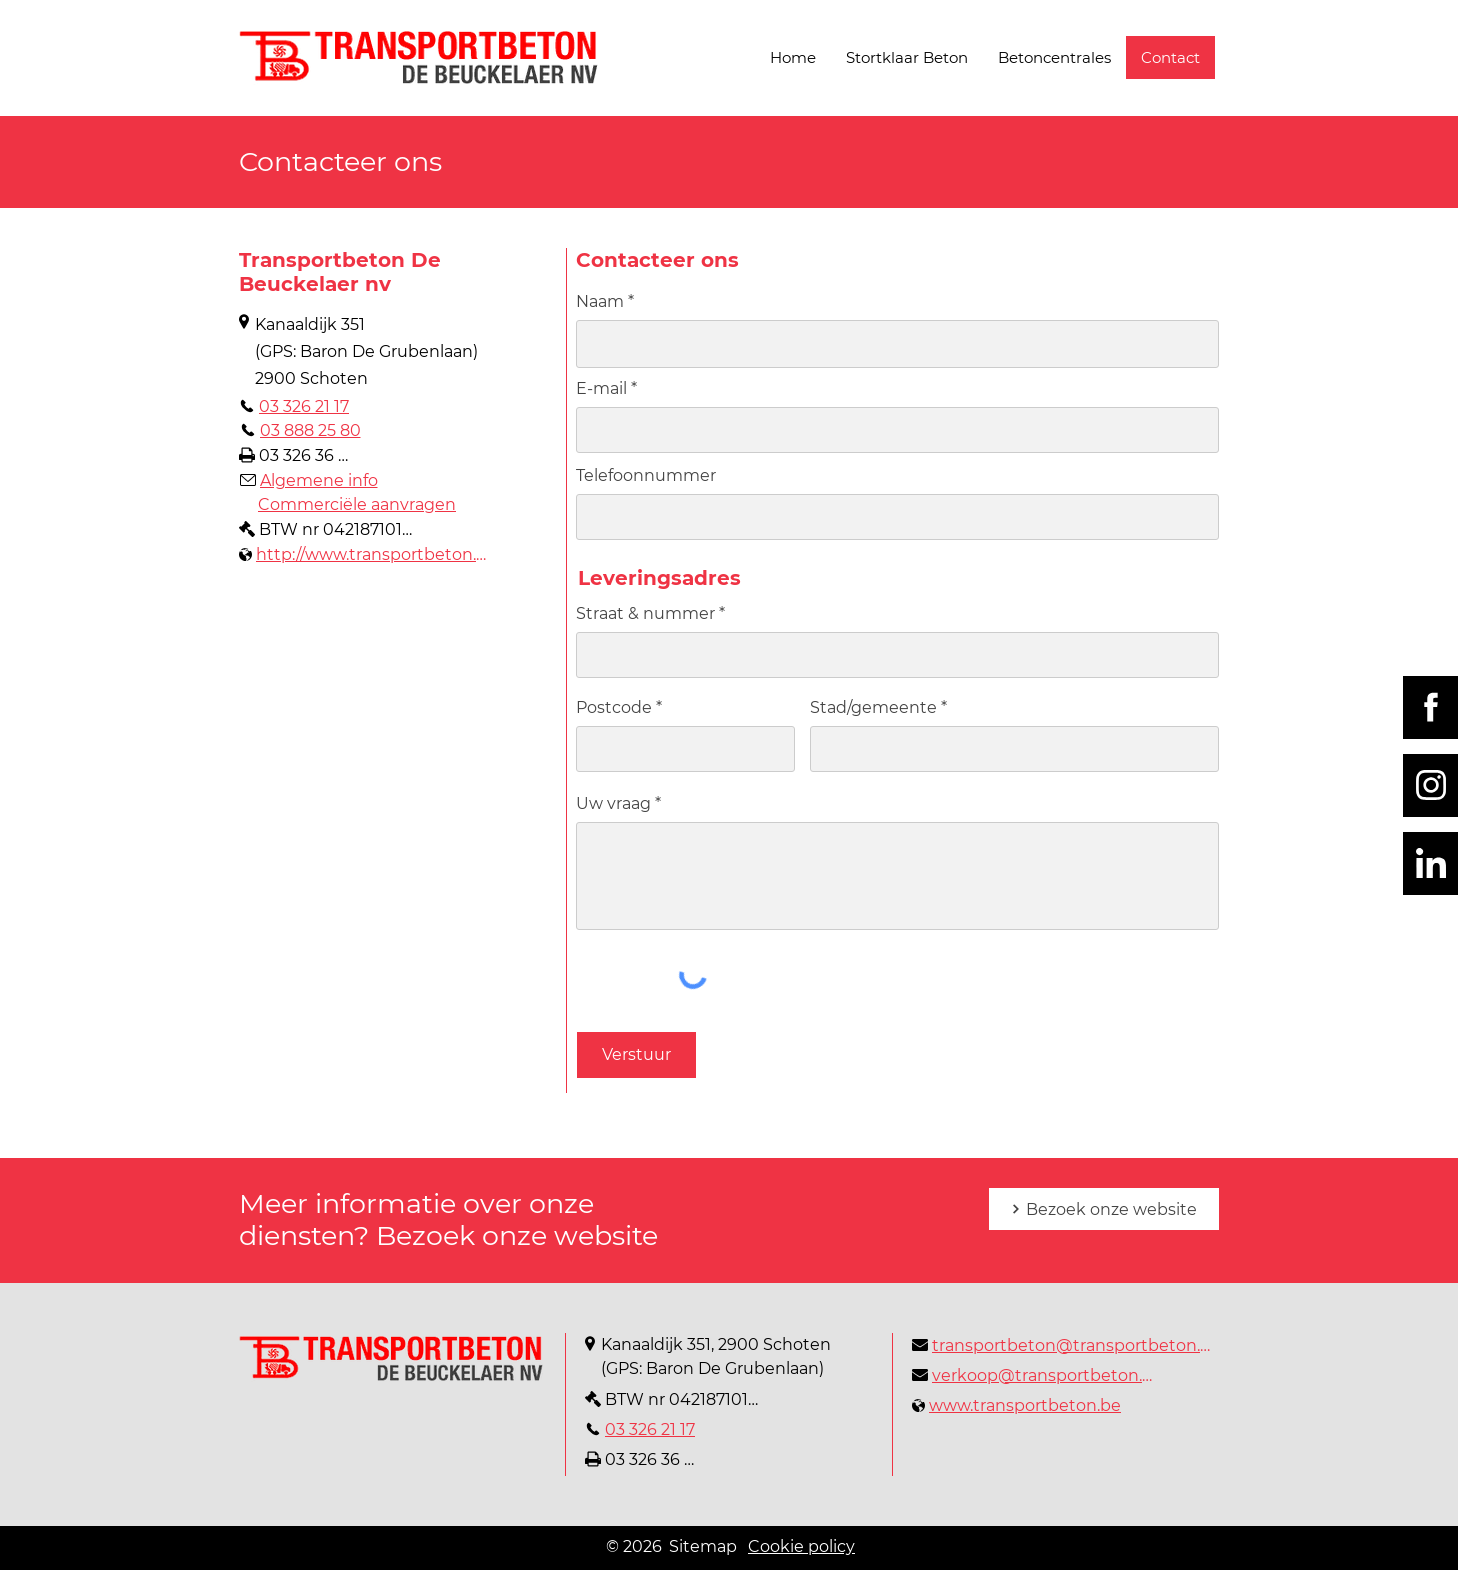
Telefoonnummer (646, 476)
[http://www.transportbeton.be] (367, 554)
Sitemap (703, 1546)
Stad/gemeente (873, 708)
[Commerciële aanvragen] (356, 504)
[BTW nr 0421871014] (325, 529)
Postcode (614, 708)
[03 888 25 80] (300, 430)
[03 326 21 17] (294, 406)
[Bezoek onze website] (1104, 1209)
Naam (600, 302)
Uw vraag (613, 804)
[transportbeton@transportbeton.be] (1065, 1345)
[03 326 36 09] (298, 455)
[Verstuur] (636, 1055)
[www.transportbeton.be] (1016, 1405)
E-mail (601, 389)
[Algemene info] (308, 480)
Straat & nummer (645, 614)
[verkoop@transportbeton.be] (1036, 1375)
